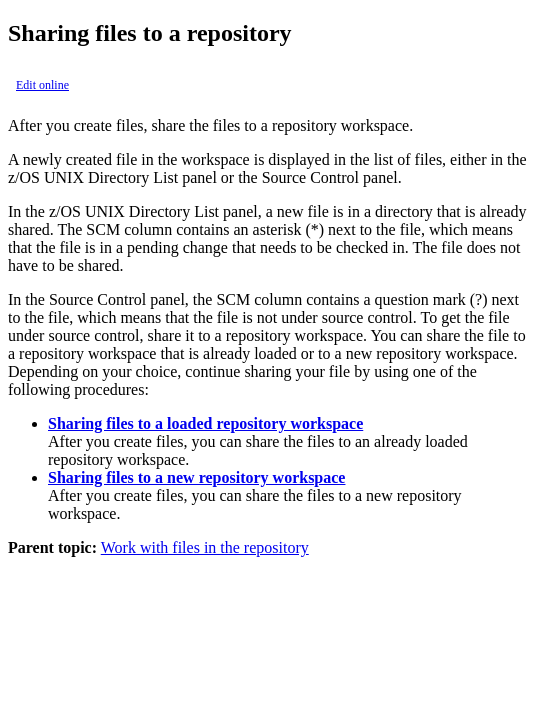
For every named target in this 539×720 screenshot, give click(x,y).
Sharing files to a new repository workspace (196, 477)
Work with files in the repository (205, 547)
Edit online (42, 85)
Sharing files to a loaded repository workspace (205, 423)
